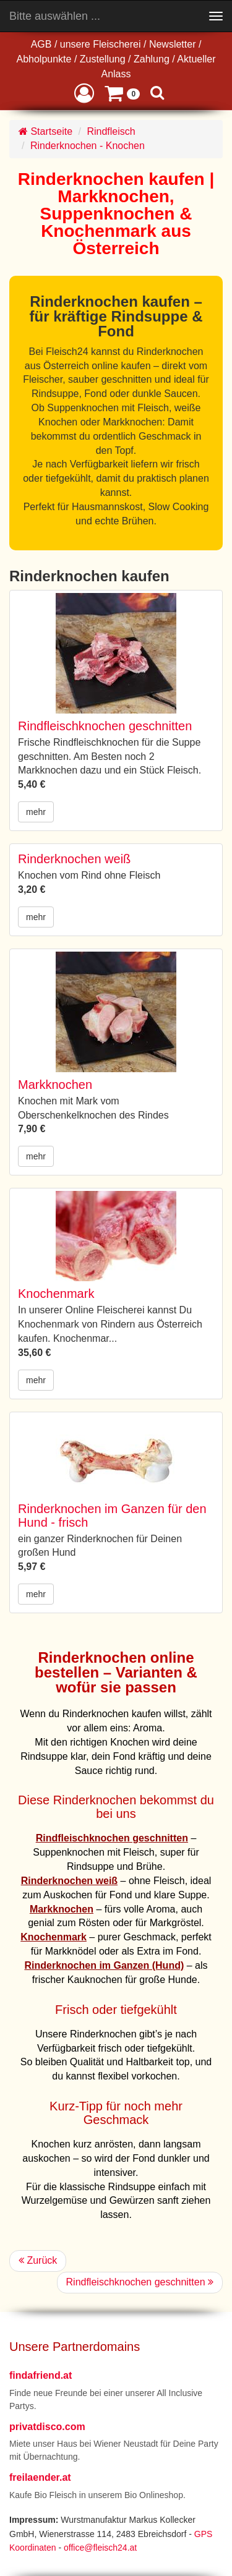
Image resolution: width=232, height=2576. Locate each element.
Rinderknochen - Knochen (87, 145)
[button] (84, 92)
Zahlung (152, 59)
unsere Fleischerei (100, 44)
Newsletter (172, 44)
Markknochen (55, 1084)
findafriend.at (40, 2375)
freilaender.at (40, 2477)
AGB (41, 44)
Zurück (38, 2260)
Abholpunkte (43, 59)
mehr (36, 812)
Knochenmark (56, 1293)
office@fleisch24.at (100, 2548)
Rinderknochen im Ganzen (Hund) (104, 1965)
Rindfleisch (111, 131)
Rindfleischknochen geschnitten (105, 726)
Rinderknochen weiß (74, 859)
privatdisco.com (47, 2426)
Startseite (45, 131)
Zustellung (103, 59)
